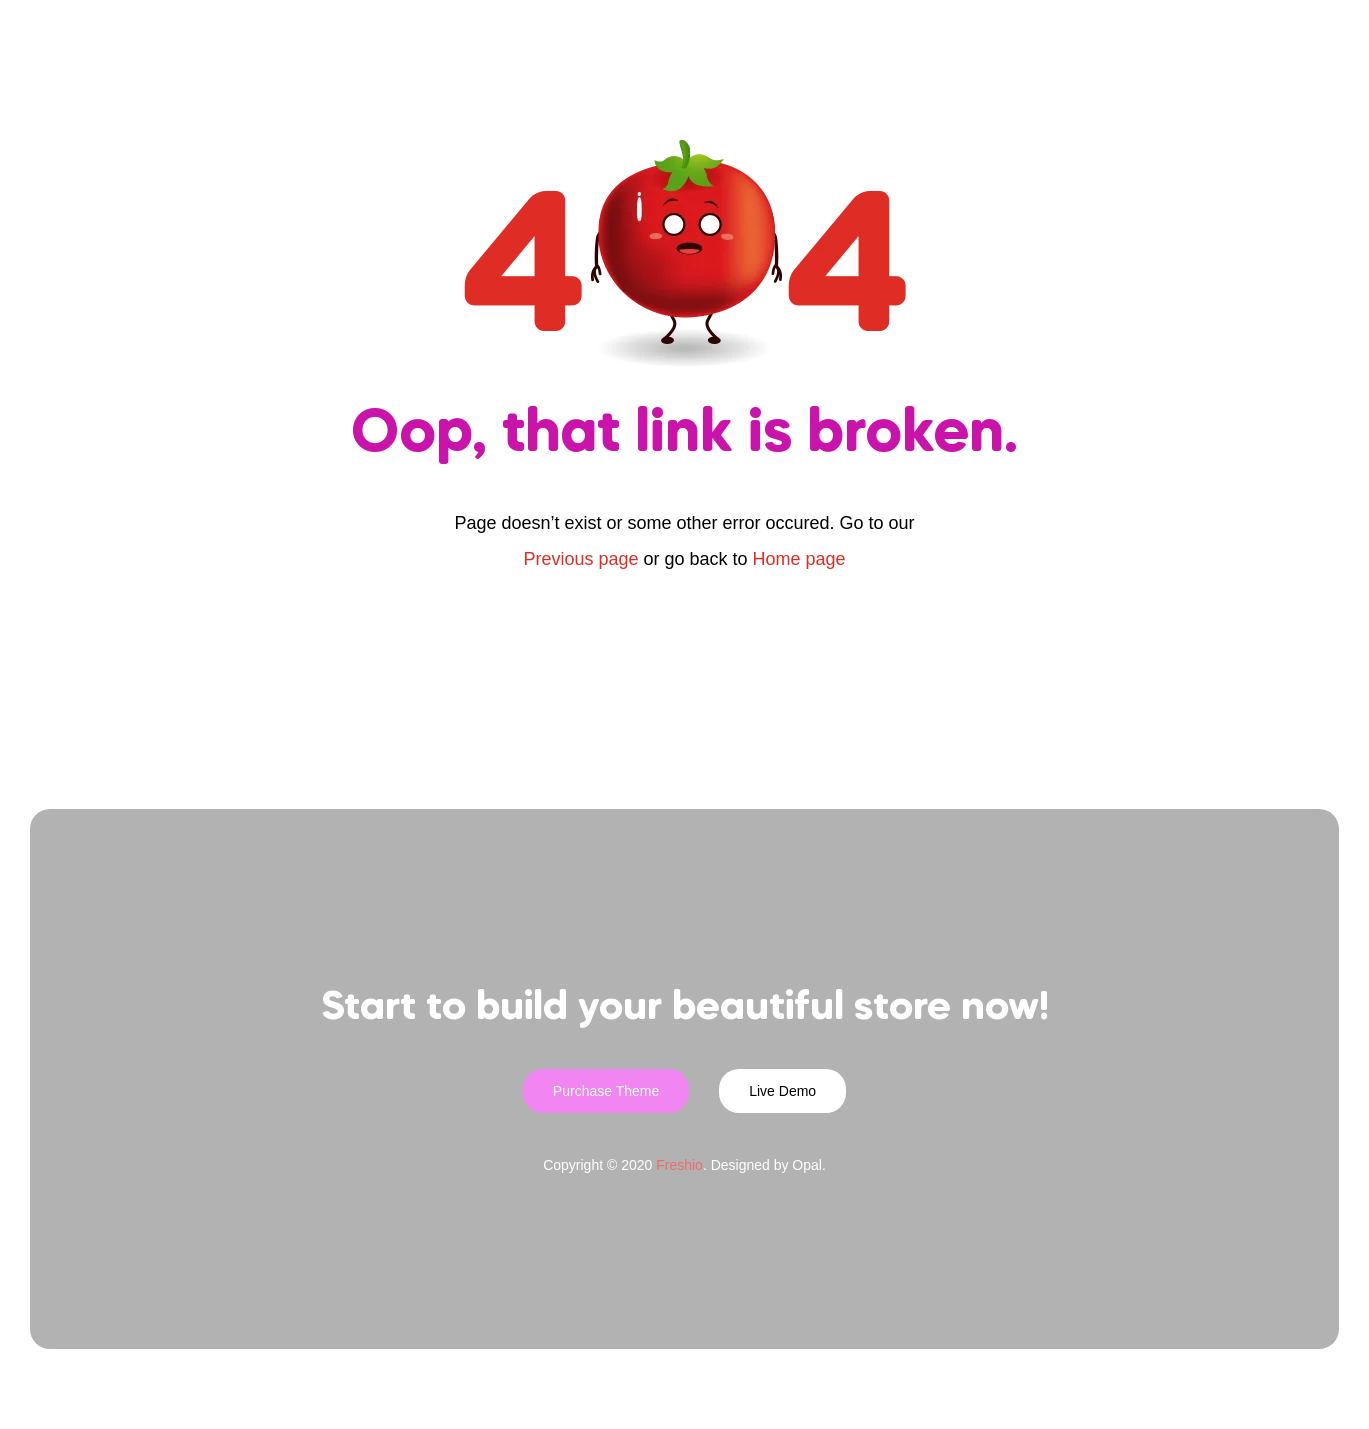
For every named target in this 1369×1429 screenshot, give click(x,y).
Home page (799, 559)
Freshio (679, 1165)
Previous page (580, 559)
